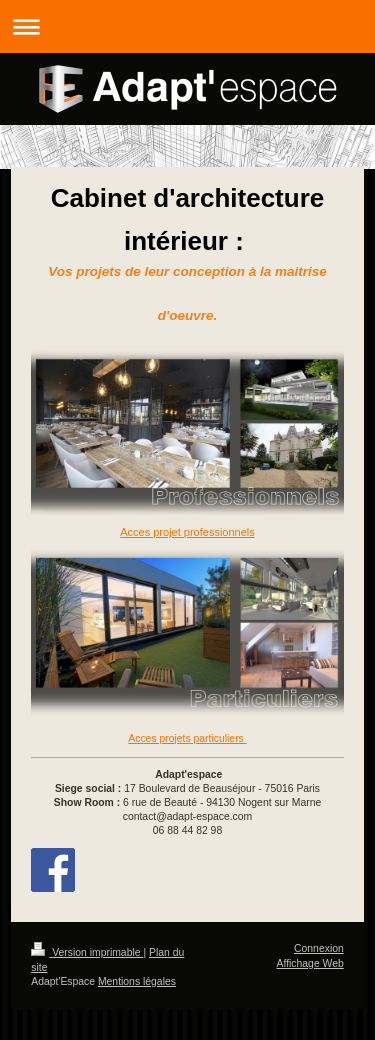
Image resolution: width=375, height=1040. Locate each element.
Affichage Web (310, 963)
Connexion (319, 948)
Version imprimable (87, 952)
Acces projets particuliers (187, 738)
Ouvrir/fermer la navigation (187, 26)
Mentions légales (137, 981)
